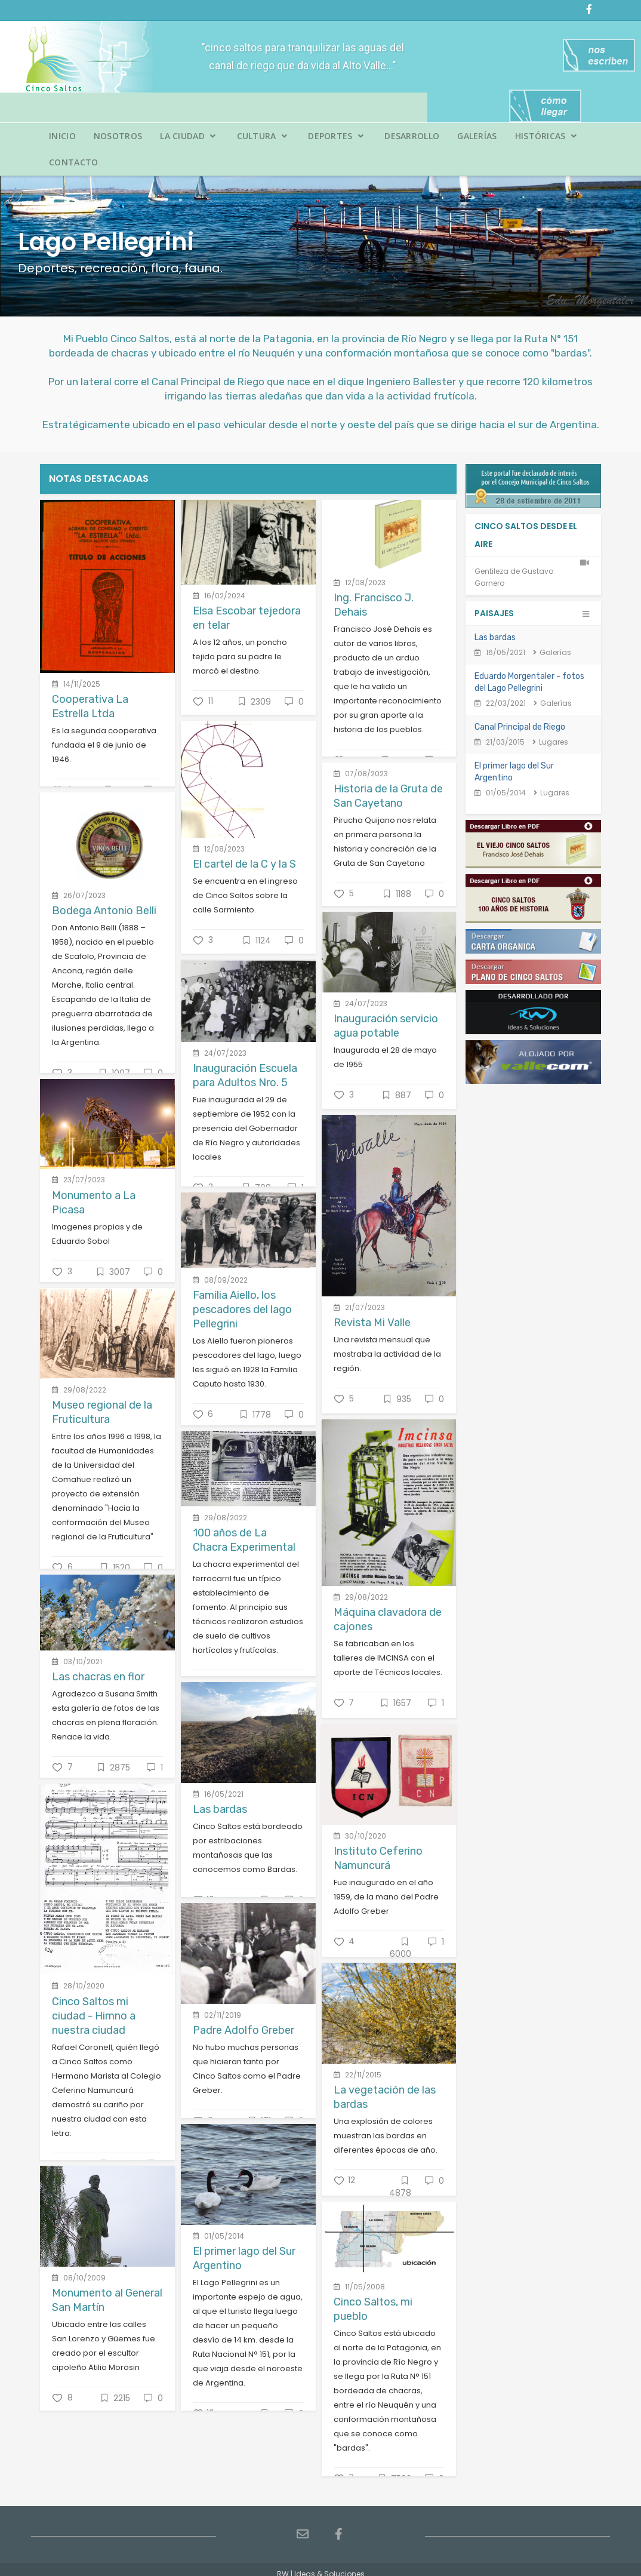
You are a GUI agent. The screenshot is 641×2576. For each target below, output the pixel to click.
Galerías (477, 136)
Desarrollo (411, 136)
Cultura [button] (262, 136)
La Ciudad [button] (187, 136)
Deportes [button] (335, 136)
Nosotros (118, 136)
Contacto (73, 162)
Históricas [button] (546, 136)
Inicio (62, 136)
